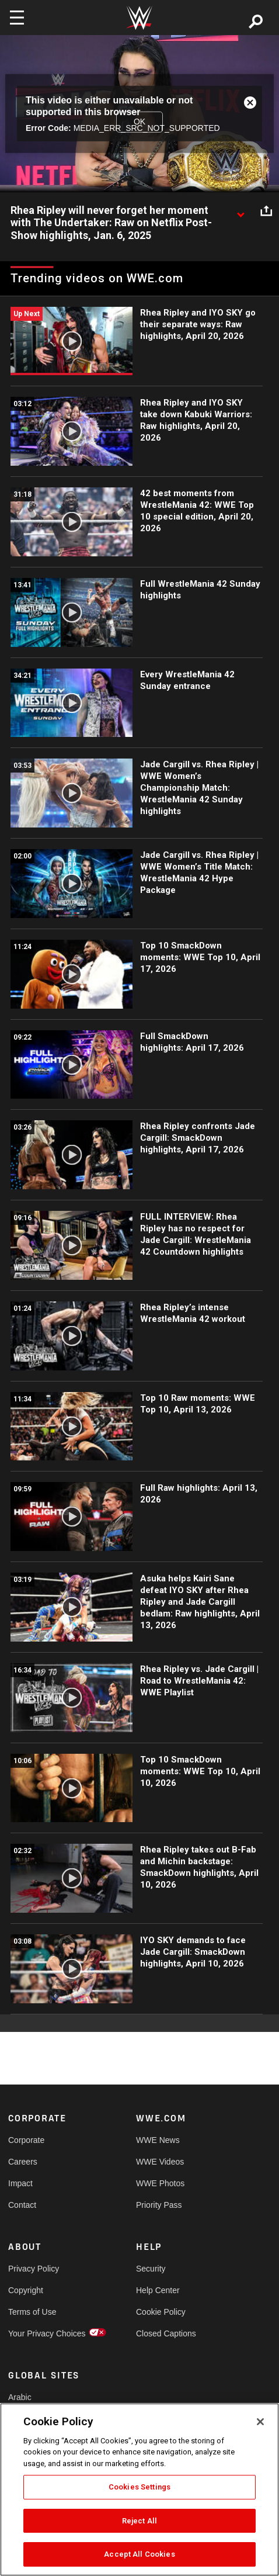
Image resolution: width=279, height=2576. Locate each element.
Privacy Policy (33, 2268)
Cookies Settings (139, 2486)
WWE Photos (160, 2183)
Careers (22, 2161)
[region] (139, 2489)
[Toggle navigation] (17, 17)
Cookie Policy (161, 2312)
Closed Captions (166, 2333)
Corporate (26, 2140)
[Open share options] (266, 211)
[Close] (260, 2422)
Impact (20, 2183)
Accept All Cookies (139, 2554)
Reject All (139, 2520)
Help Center (158, 2290)
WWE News (158, 2140)
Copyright (25, 2290)
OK (139, 121)
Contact (22, 2205)
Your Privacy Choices (40, 2333)
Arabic (20, 2397)
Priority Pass (159, 2205)
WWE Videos (160, 2161)
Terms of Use (32, 2312)
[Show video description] (240, 211)
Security (151, 2268)
